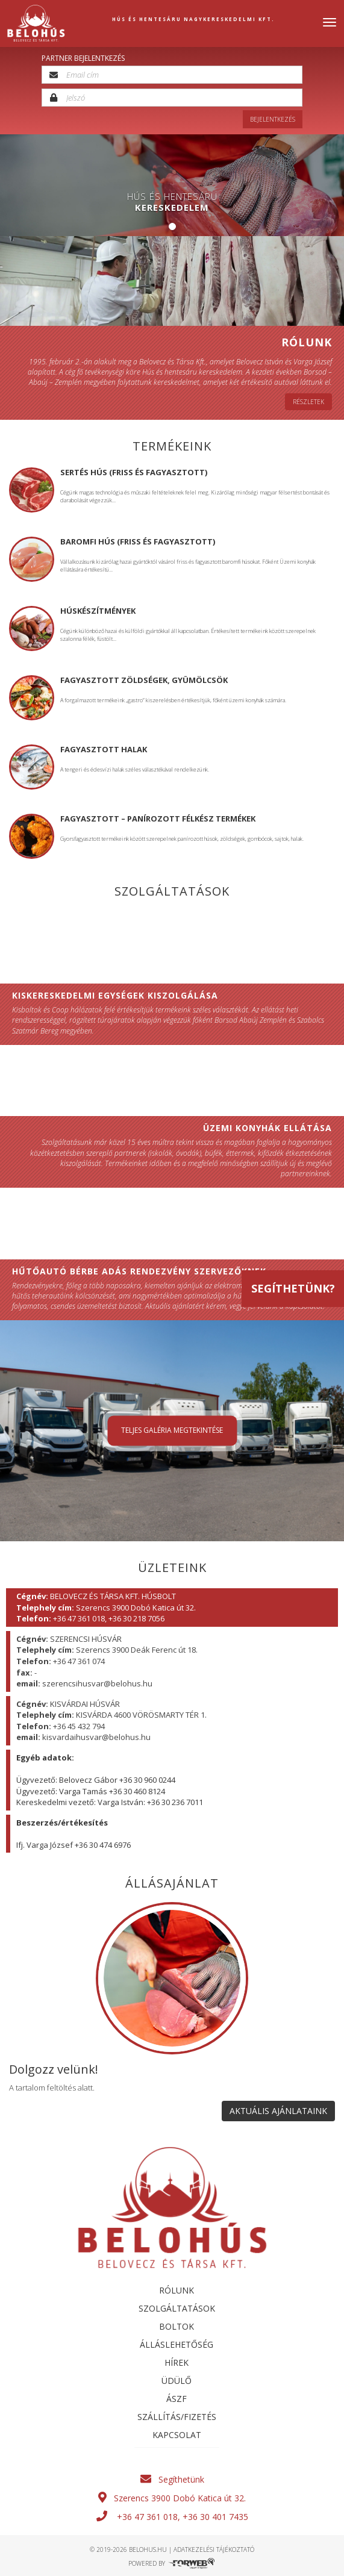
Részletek (308, 402)
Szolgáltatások (177, 2308)
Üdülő (176, 2380)
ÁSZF (176, 2398)
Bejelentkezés (272, 119)
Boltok (176, 2326)
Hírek (176, 2362)
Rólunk (176, 2290)
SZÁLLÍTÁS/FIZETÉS (176, 2416)
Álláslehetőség (176, 2344)
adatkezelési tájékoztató (214, 2549)
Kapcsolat (176, 2434)
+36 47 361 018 (147, 2516)
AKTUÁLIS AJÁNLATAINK (278, 2110)
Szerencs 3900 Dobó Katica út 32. (172, 2498)
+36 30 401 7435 (214, 2516)
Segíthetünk (172, 2479)
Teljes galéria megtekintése (172, 1431)
